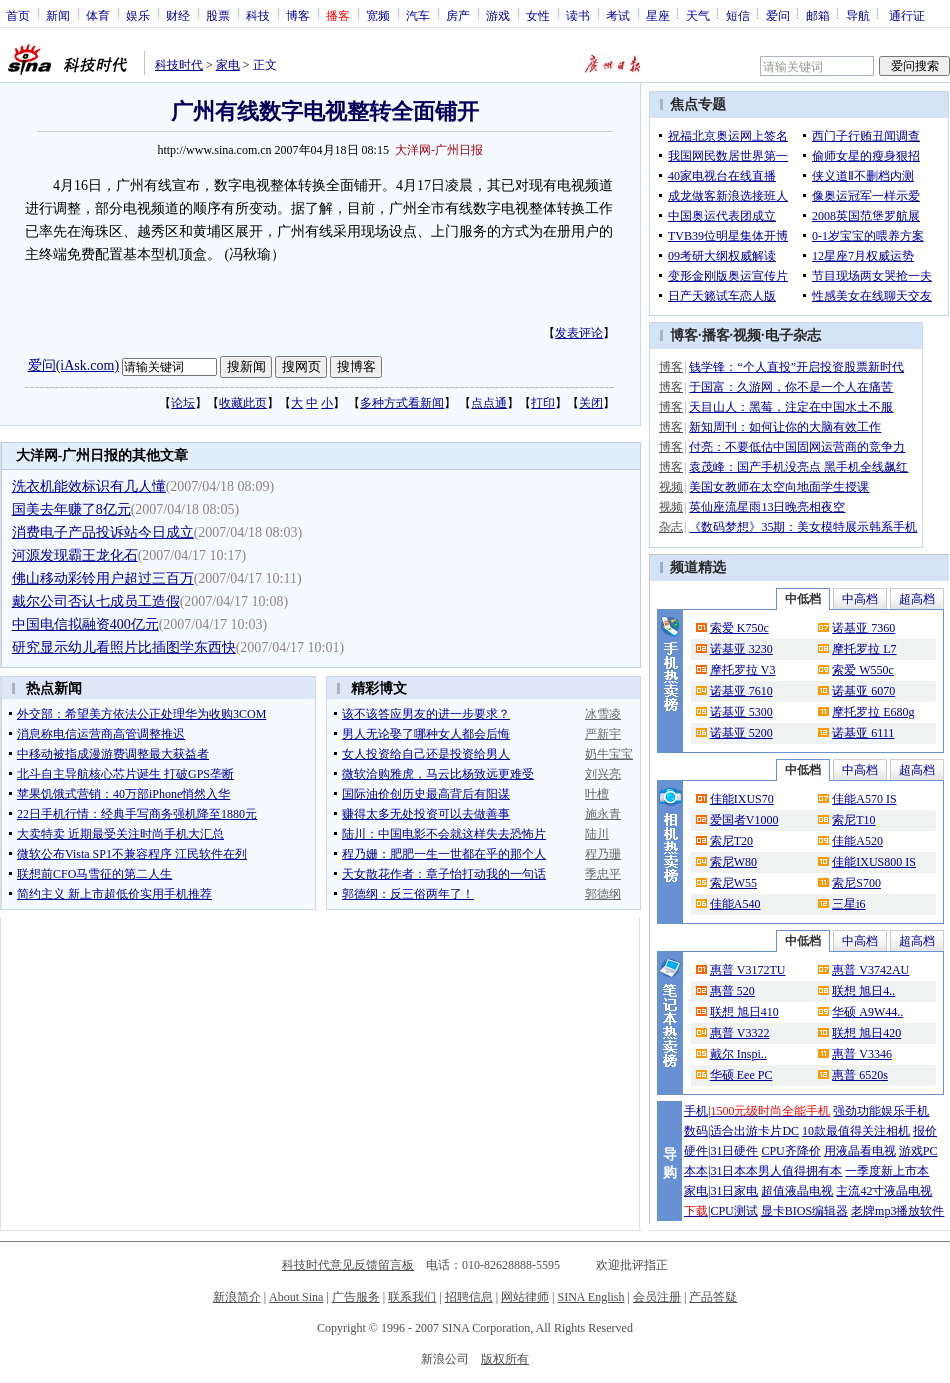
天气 (698, 15)
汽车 (418, 15)
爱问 (778, 15)
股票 (218, 15)
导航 (858, 15)
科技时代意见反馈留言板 (348, 1265)
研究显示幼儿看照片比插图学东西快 (124, 647)
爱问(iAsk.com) (73, 365)
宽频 (378, 15)
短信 (738, 15)
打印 (543, 403)
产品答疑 (713, 1297)
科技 (258, 15)
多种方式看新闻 (402, 403)
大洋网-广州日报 (439, 150)
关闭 (591, 403)
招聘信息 (469, 1297)
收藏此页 (243, 403)
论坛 (183, 403)
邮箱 (818, 15)
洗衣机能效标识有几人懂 (89, 486)
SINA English (590, 1297)
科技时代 (179, 65)
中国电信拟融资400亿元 (85, 624)
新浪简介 (237, 1297)
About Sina (296, 1297)
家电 (228, 65)
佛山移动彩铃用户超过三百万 (103, 578)
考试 (618, 15)
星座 (658, 15)
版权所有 (505, 1359)
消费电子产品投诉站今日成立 (103, 532)
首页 (18, 15)
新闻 (58, 15)
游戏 (498, 15)
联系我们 (412, 1297)
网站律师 (525, 1297)
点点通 (489, 403)
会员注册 (657, 1297)
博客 (298, 15)
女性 (538, 15)
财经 (178, 15)
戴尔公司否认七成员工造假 (96, 601)
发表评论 (579, 333)
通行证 (907, 15)
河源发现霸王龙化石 (75, 555)
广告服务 (356, 1297)
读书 (578, 15)
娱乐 (138, 15)
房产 (458, 15)
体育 (98, 15)
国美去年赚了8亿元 (71, 509)
